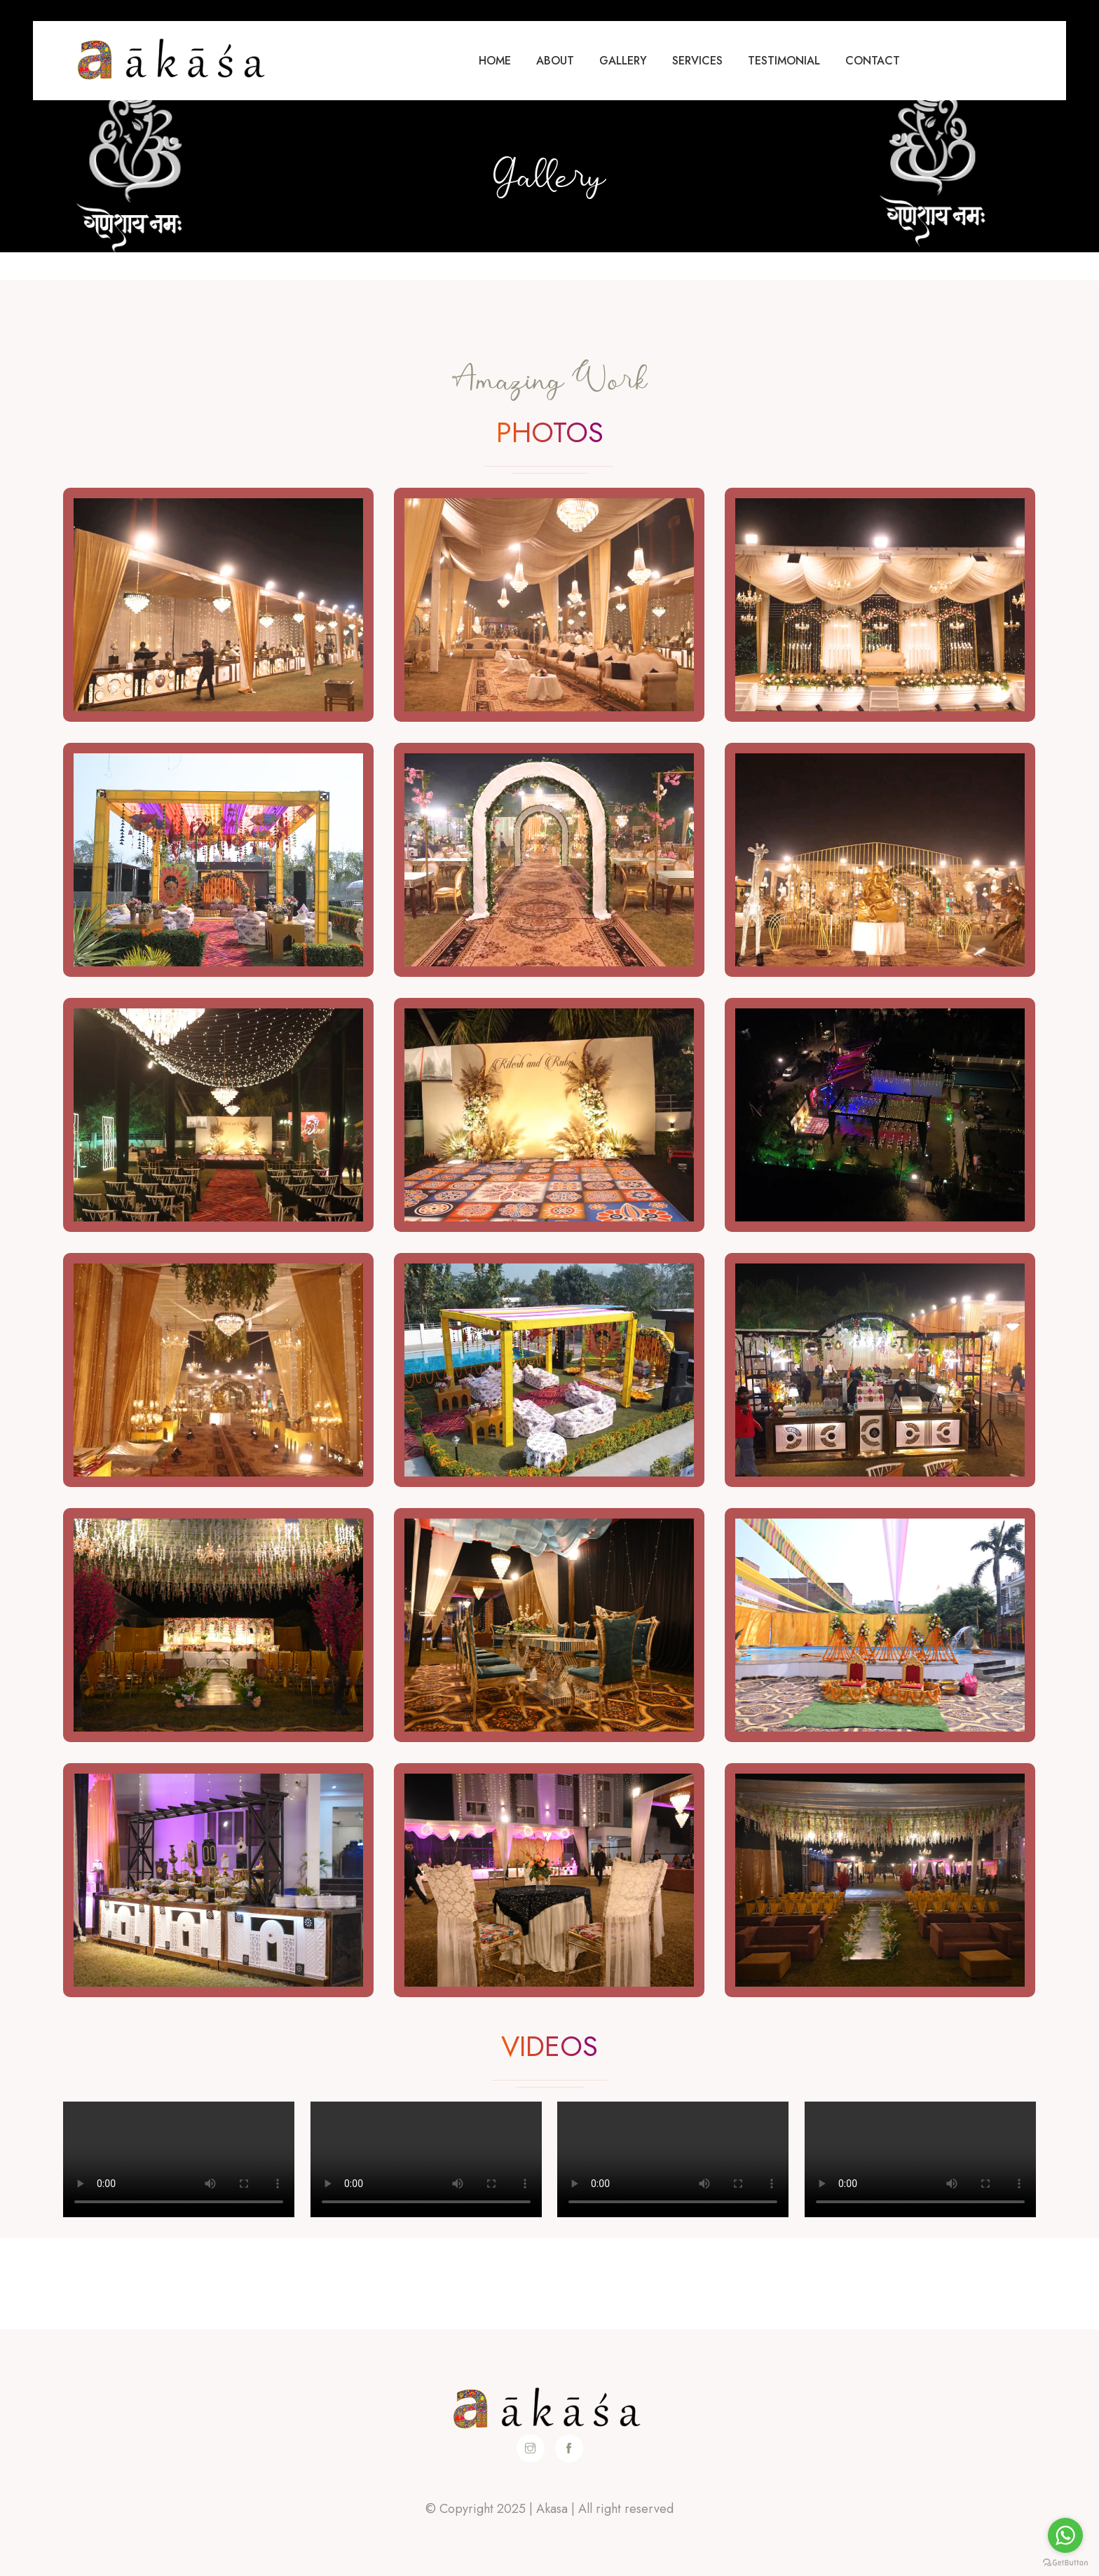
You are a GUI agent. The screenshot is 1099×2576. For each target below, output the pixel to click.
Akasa (552, 2509)
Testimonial (784, 61)
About (555, 61)
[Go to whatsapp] (1065, 2535)
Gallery (623, 61)
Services (697, 61)
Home (495, 61)
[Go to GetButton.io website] (1065, 2562)
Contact (872, 61)
